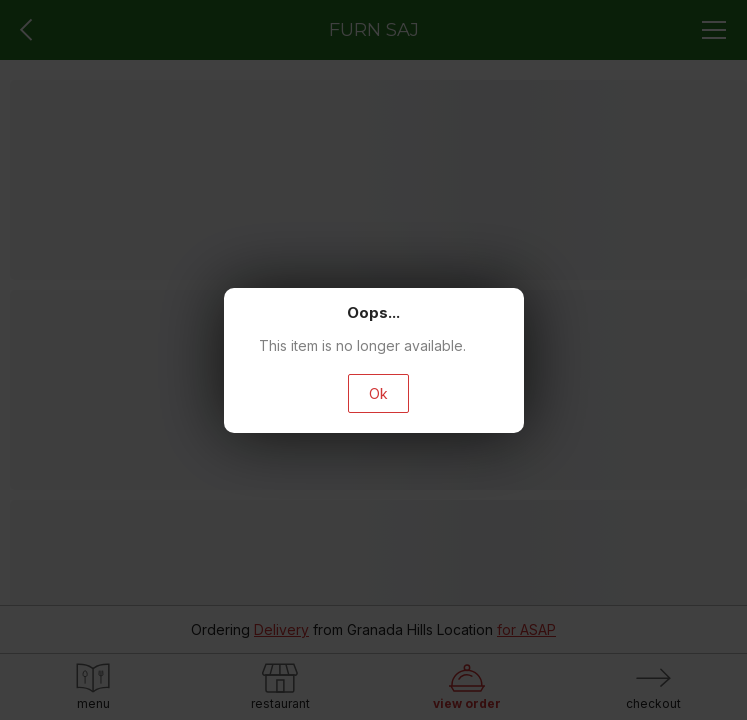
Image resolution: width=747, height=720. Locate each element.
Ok (378, 393)
